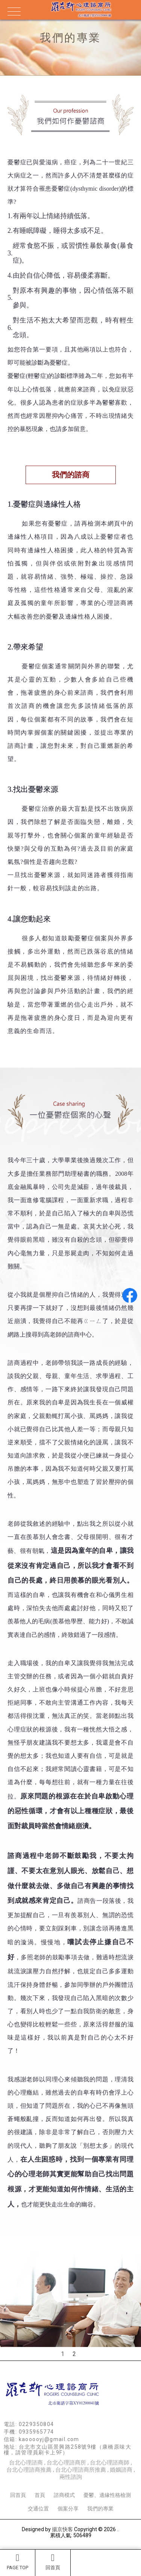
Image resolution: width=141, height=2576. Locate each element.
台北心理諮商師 (109, 2462)
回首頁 (52, 2561)
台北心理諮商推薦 (29, 2469)
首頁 (40, 2495)
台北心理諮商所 (66, 2462)
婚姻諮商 (121, 2469)
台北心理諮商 (26, 2462)
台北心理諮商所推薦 (80, 2469)
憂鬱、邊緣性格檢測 (107, 2495)
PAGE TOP (17, 2561)
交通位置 (38, 2509)
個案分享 (68, 2509)
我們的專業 (100, 2509)
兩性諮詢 (70, 2477)
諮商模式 (64, 2495)
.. (118, 2529)
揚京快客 (62, 2529)
